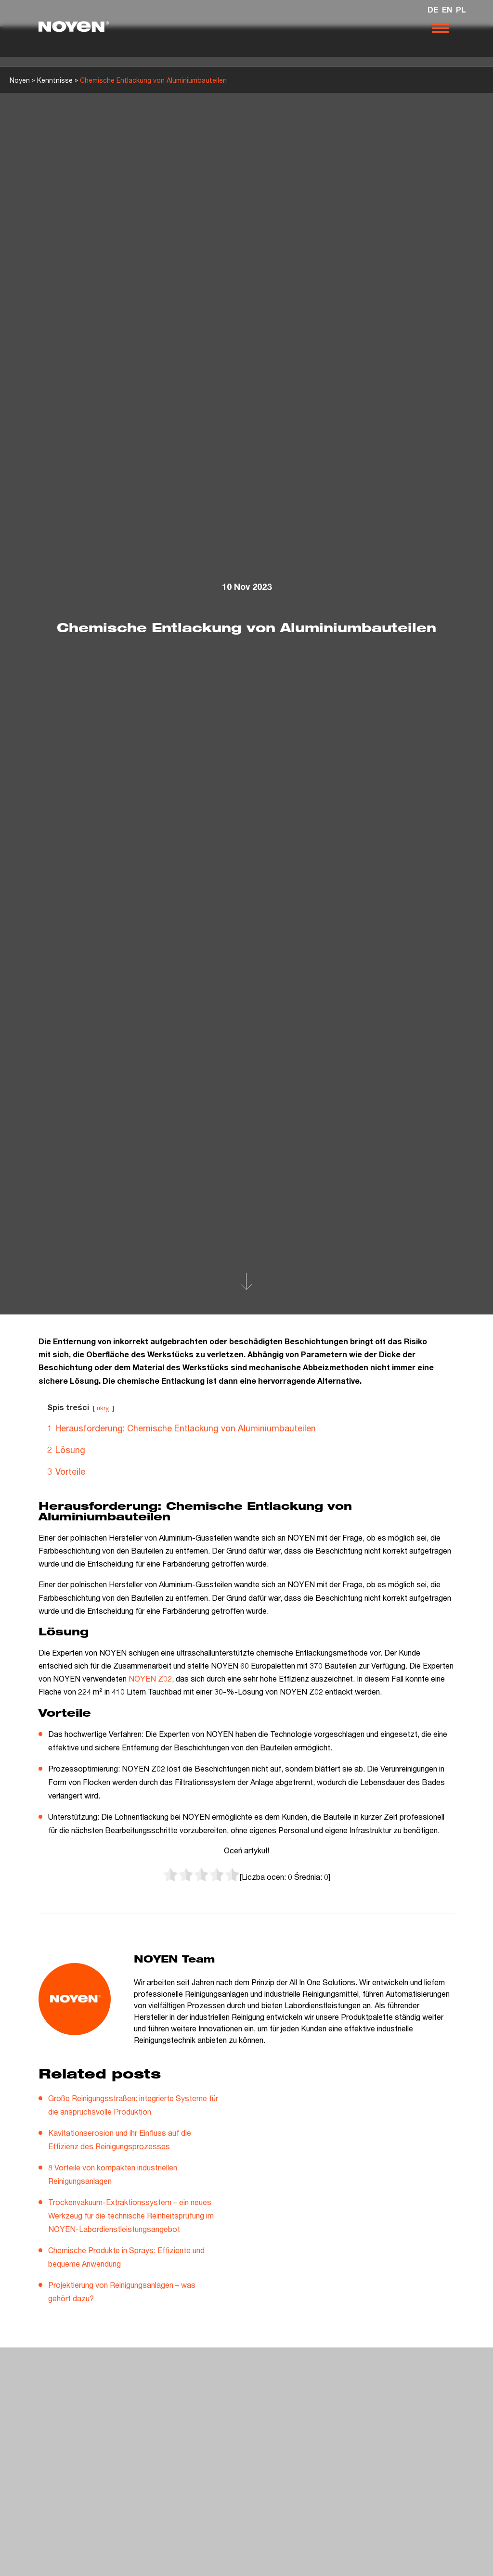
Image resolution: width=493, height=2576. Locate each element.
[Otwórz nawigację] (440, 28)
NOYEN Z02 (150, 1678)
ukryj (103, 1408)
